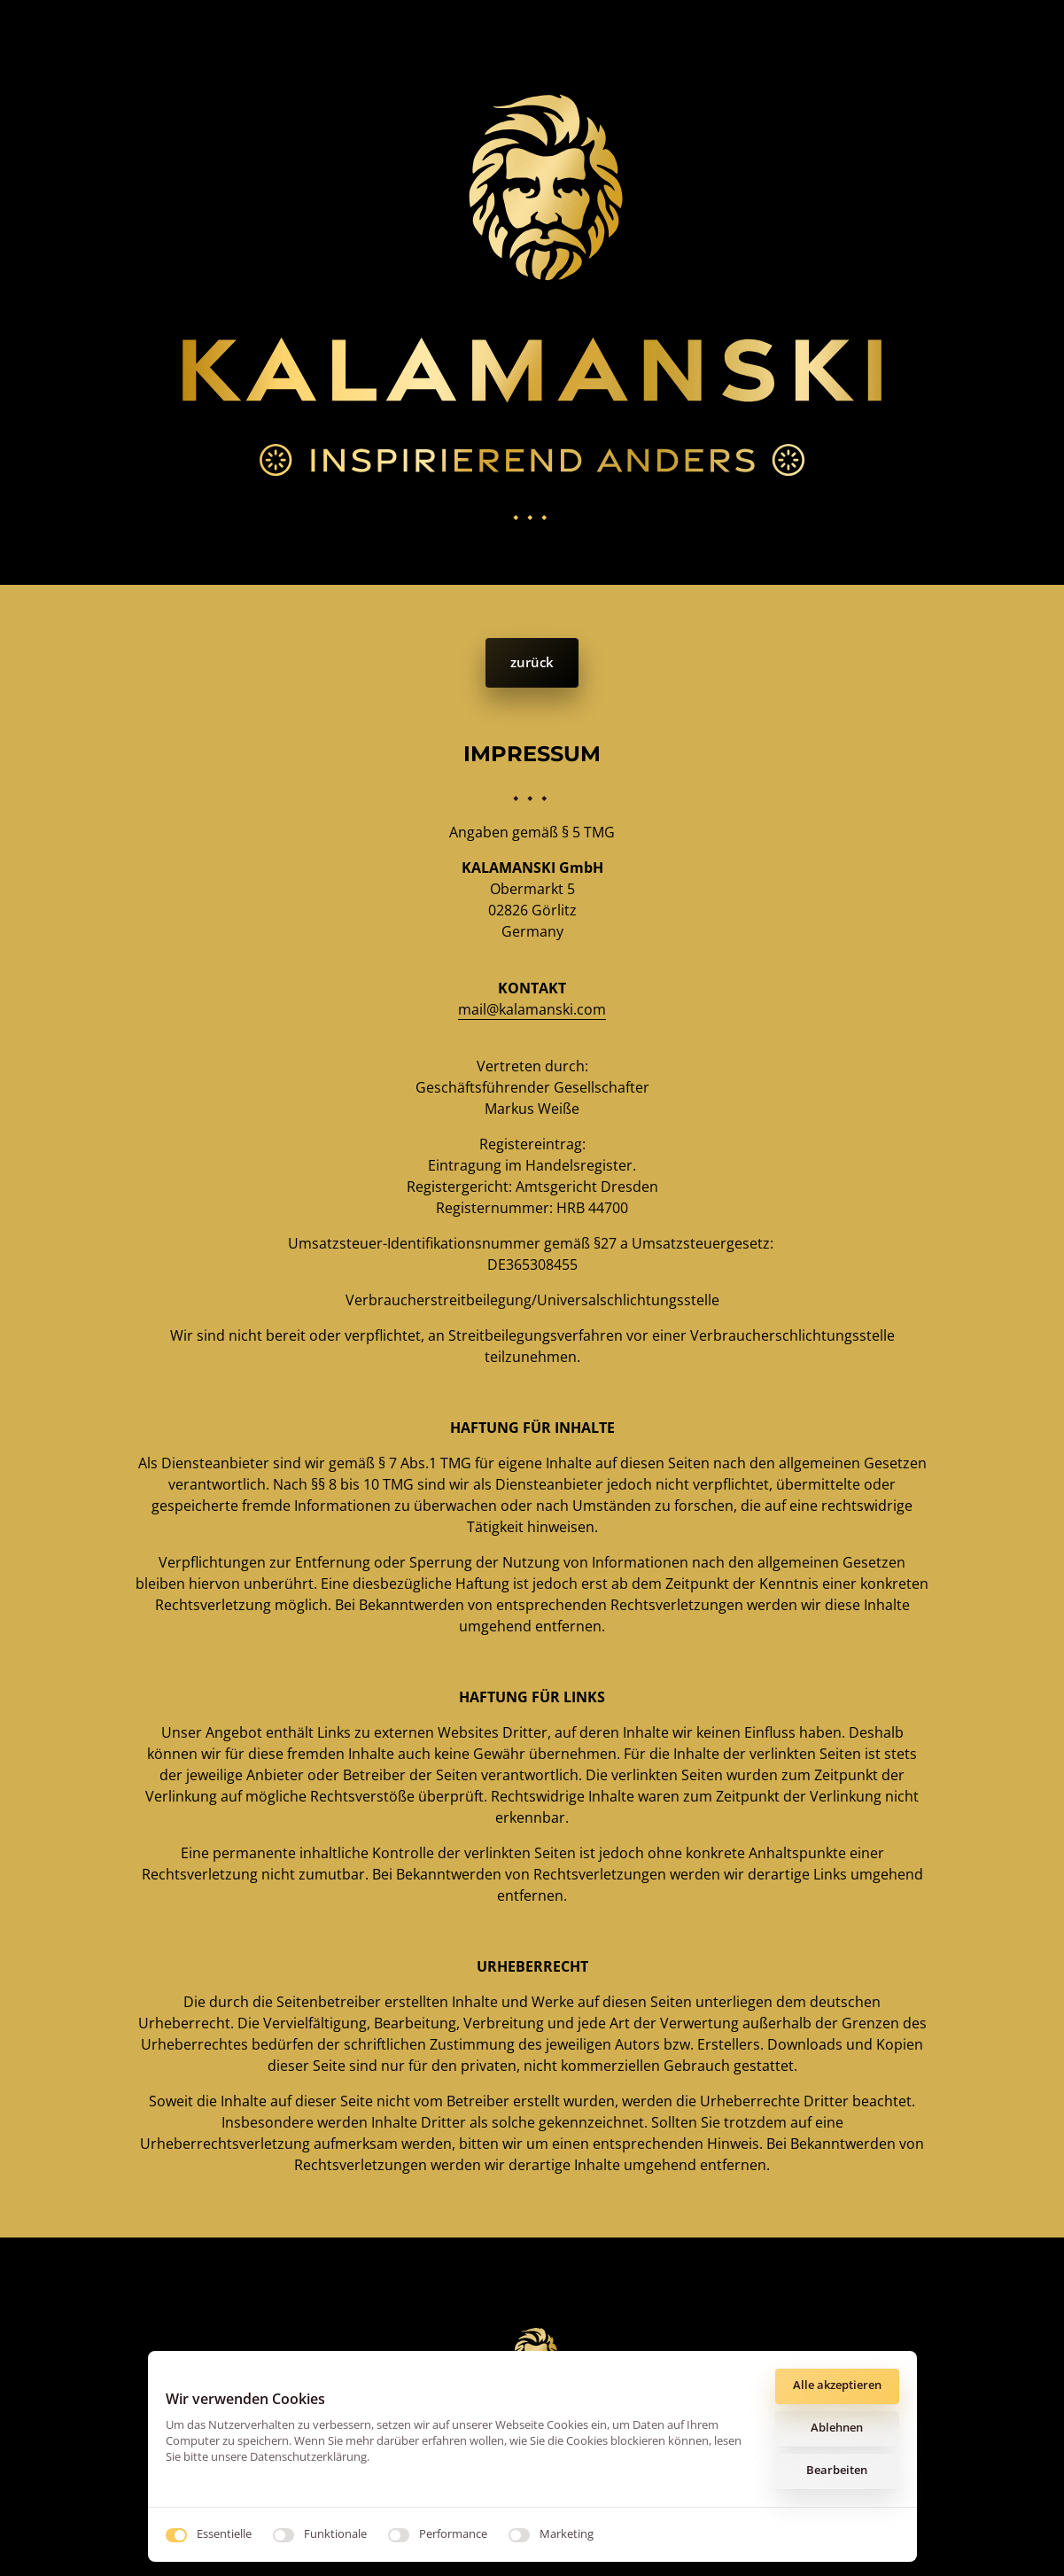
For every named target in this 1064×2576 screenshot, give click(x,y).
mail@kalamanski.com (532, 1009)
